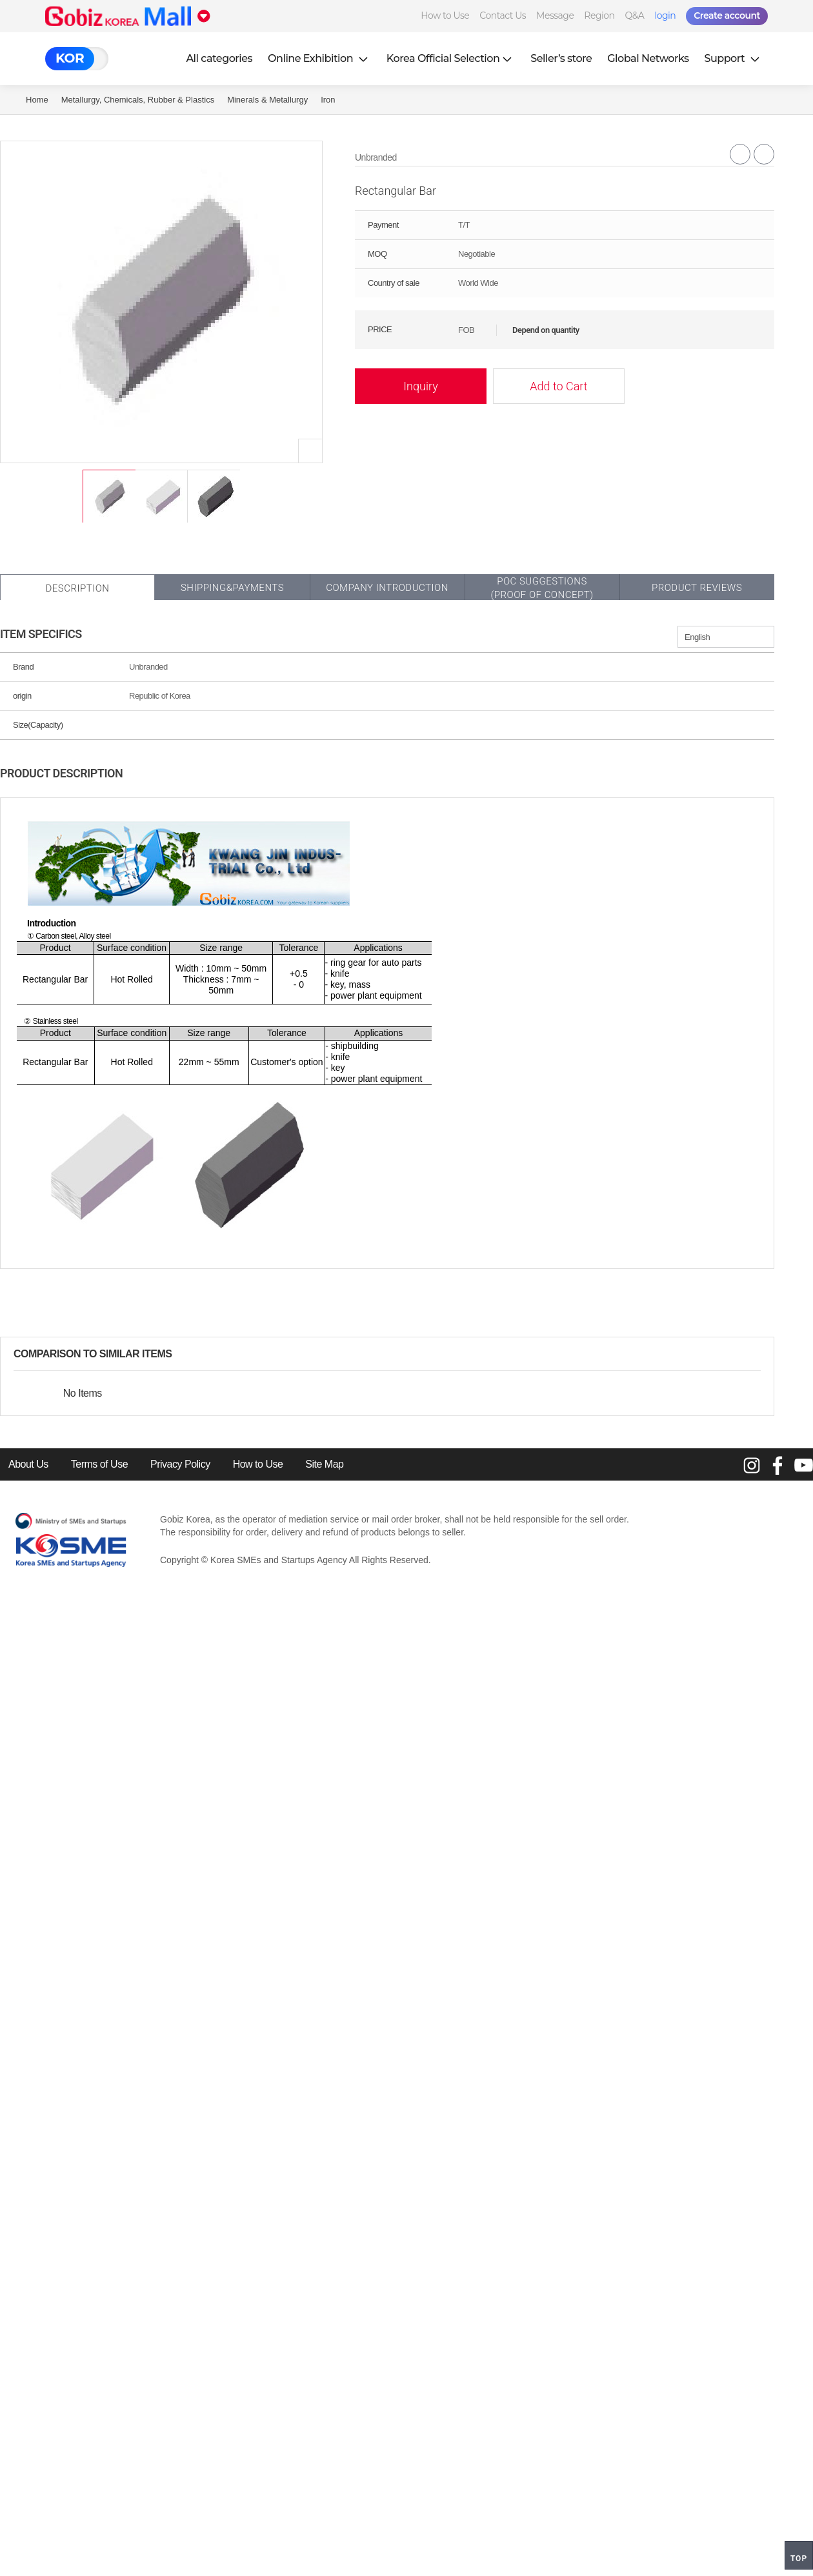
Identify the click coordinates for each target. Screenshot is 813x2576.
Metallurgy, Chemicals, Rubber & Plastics (137, 100)
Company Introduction (387, 588)
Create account (727, 15)
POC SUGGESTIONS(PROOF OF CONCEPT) (541, 588)
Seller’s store (561, 58)
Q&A (635, 15)
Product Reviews (697, 588)
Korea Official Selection (451, 58)
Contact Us (502, 15)
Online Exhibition (319, 58)
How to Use (445, 15)
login (665, 15)
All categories (219, 58)
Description (77, 588)
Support (734, 58)
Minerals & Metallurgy (267, 100)
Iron (328, 100)
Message (555, 15)
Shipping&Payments (232, 588)
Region (599, 15)
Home (37, 100)
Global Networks (647, 58)
